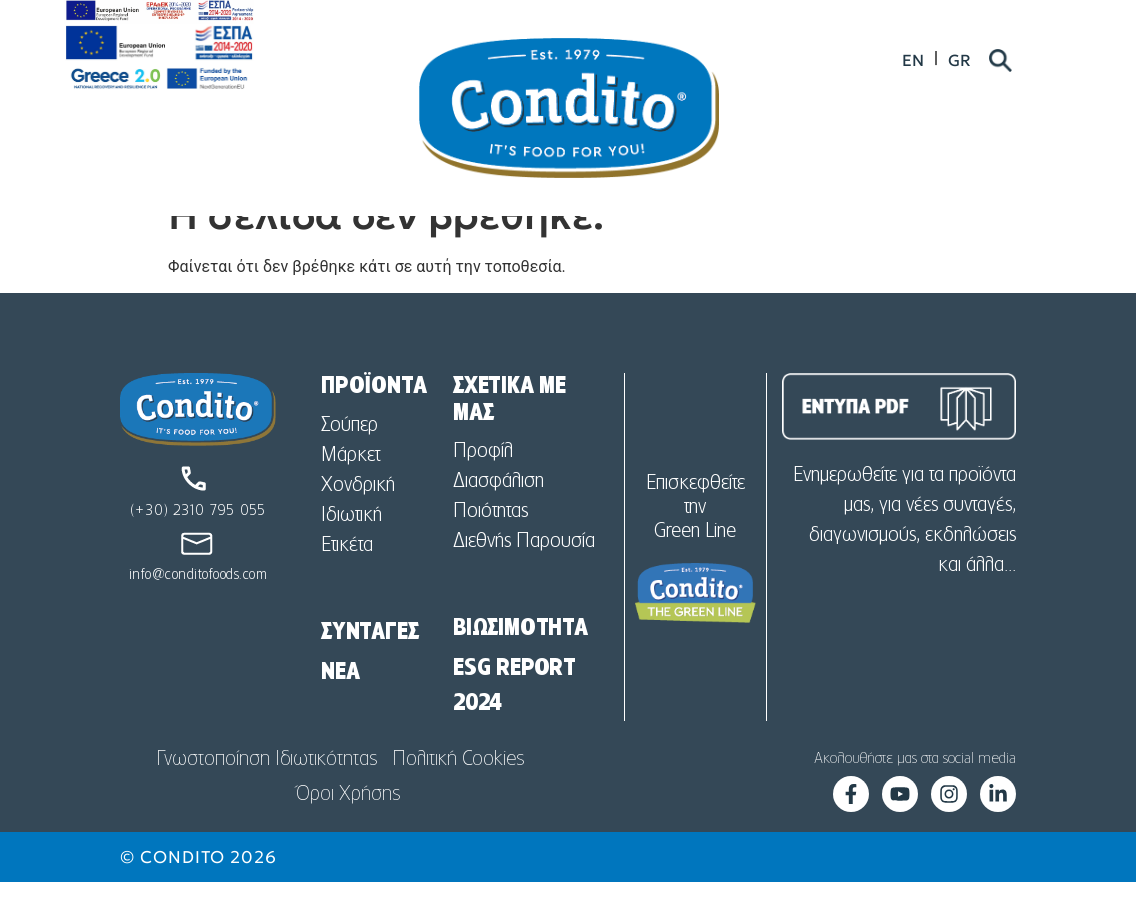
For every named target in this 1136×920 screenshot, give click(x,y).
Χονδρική (358, 523)
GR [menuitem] (1023, 62)
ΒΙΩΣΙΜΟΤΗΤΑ (520, 666)
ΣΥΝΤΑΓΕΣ (369, 670)
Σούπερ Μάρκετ (350, 478)
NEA (340, 710)
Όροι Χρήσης (348, 832)
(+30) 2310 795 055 (198, 549)
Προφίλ (483, 489)
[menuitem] (977, 62)
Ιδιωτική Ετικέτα (351, 568)
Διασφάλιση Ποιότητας (498, 534)
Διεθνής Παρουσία (524, 579)
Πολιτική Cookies (458, 797)
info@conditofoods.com (198, 613)
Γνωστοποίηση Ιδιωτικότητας (266, 797)
